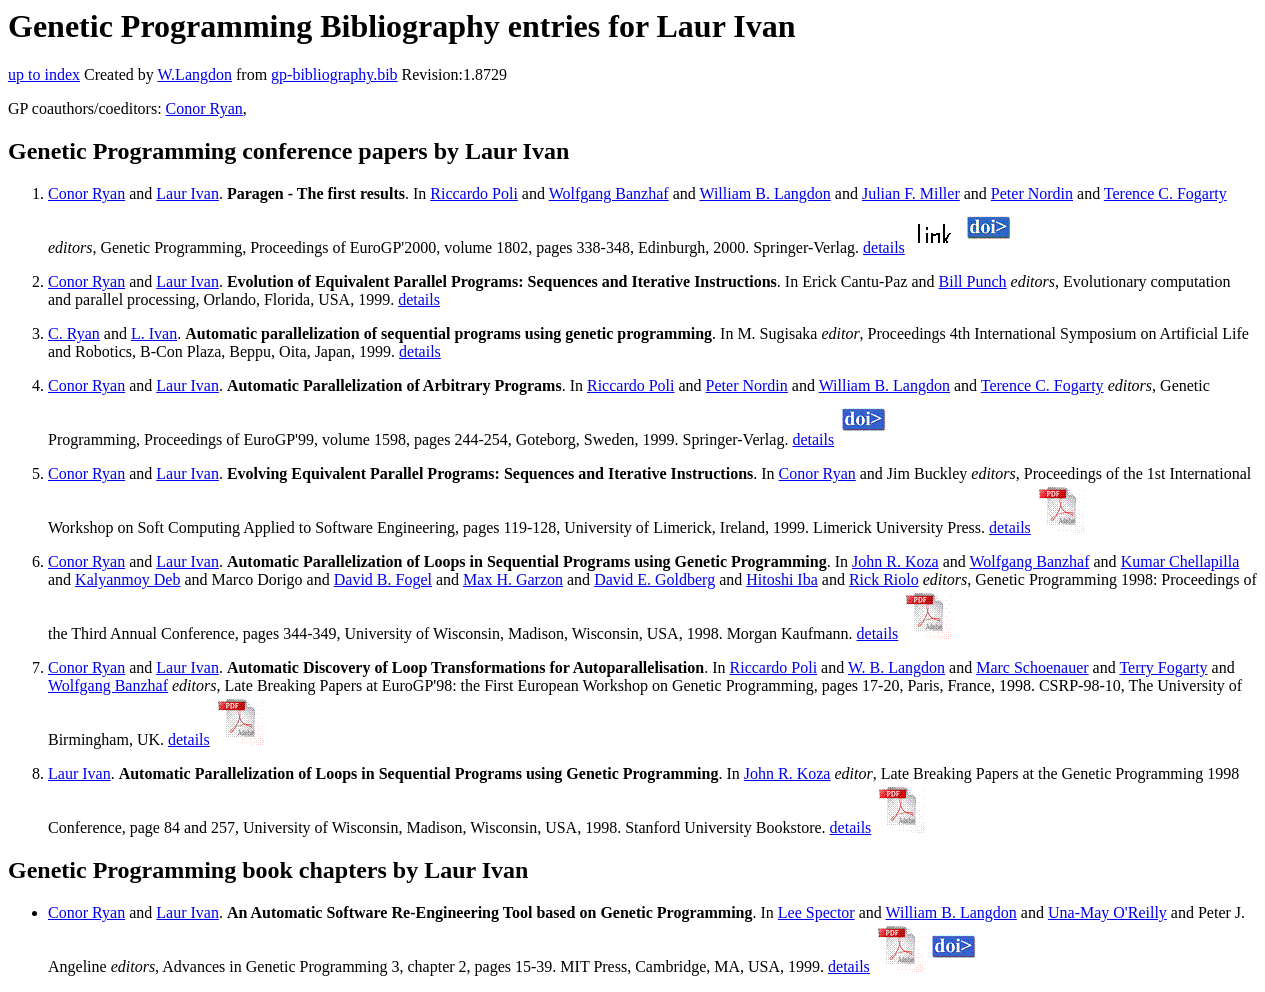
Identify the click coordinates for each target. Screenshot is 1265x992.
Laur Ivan (187, 193)
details (884, 247)
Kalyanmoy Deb (127, 579)
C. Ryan (74, 333)
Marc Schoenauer (1032, 667)
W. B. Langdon (896, 667)
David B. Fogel (383, 579)
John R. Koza (895, 561)
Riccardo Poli (474, 193)
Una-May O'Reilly (1107, 912)
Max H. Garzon (513, 579)
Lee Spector (816, 912)
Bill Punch (973, 281)
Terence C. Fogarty (1165, 193)
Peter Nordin (1032, 193)
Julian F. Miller (911, 193)
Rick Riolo (884, 579)
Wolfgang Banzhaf (609, 193)
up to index (44, 74)
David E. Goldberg (654, 579)
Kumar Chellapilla (1180, 561)
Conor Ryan (204, 108)
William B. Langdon (764, 193)
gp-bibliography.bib (334, 74)
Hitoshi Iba (782, 579)
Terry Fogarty (1163, 667)
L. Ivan (154, 333)
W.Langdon (194, 74)
